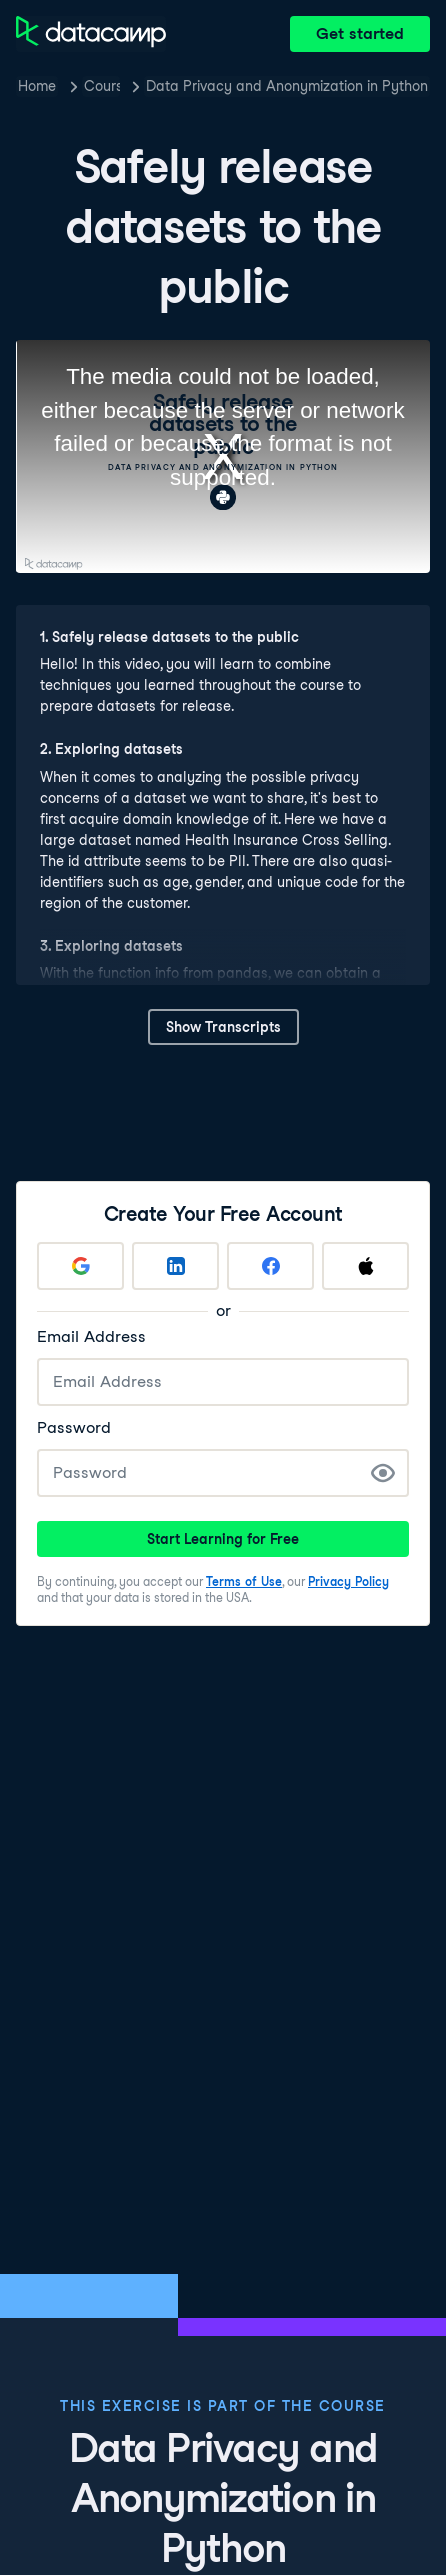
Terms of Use (244, 1581)
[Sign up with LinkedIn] (175, 1266)
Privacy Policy (348, 1581)
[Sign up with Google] (80, 1266)
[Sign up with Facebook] (270, 1266)
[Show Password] (383, 1473)
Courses (102, 86)
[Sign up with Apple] (365, 1266)
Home (37, 86)
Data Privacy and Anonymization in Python (287, 86)
